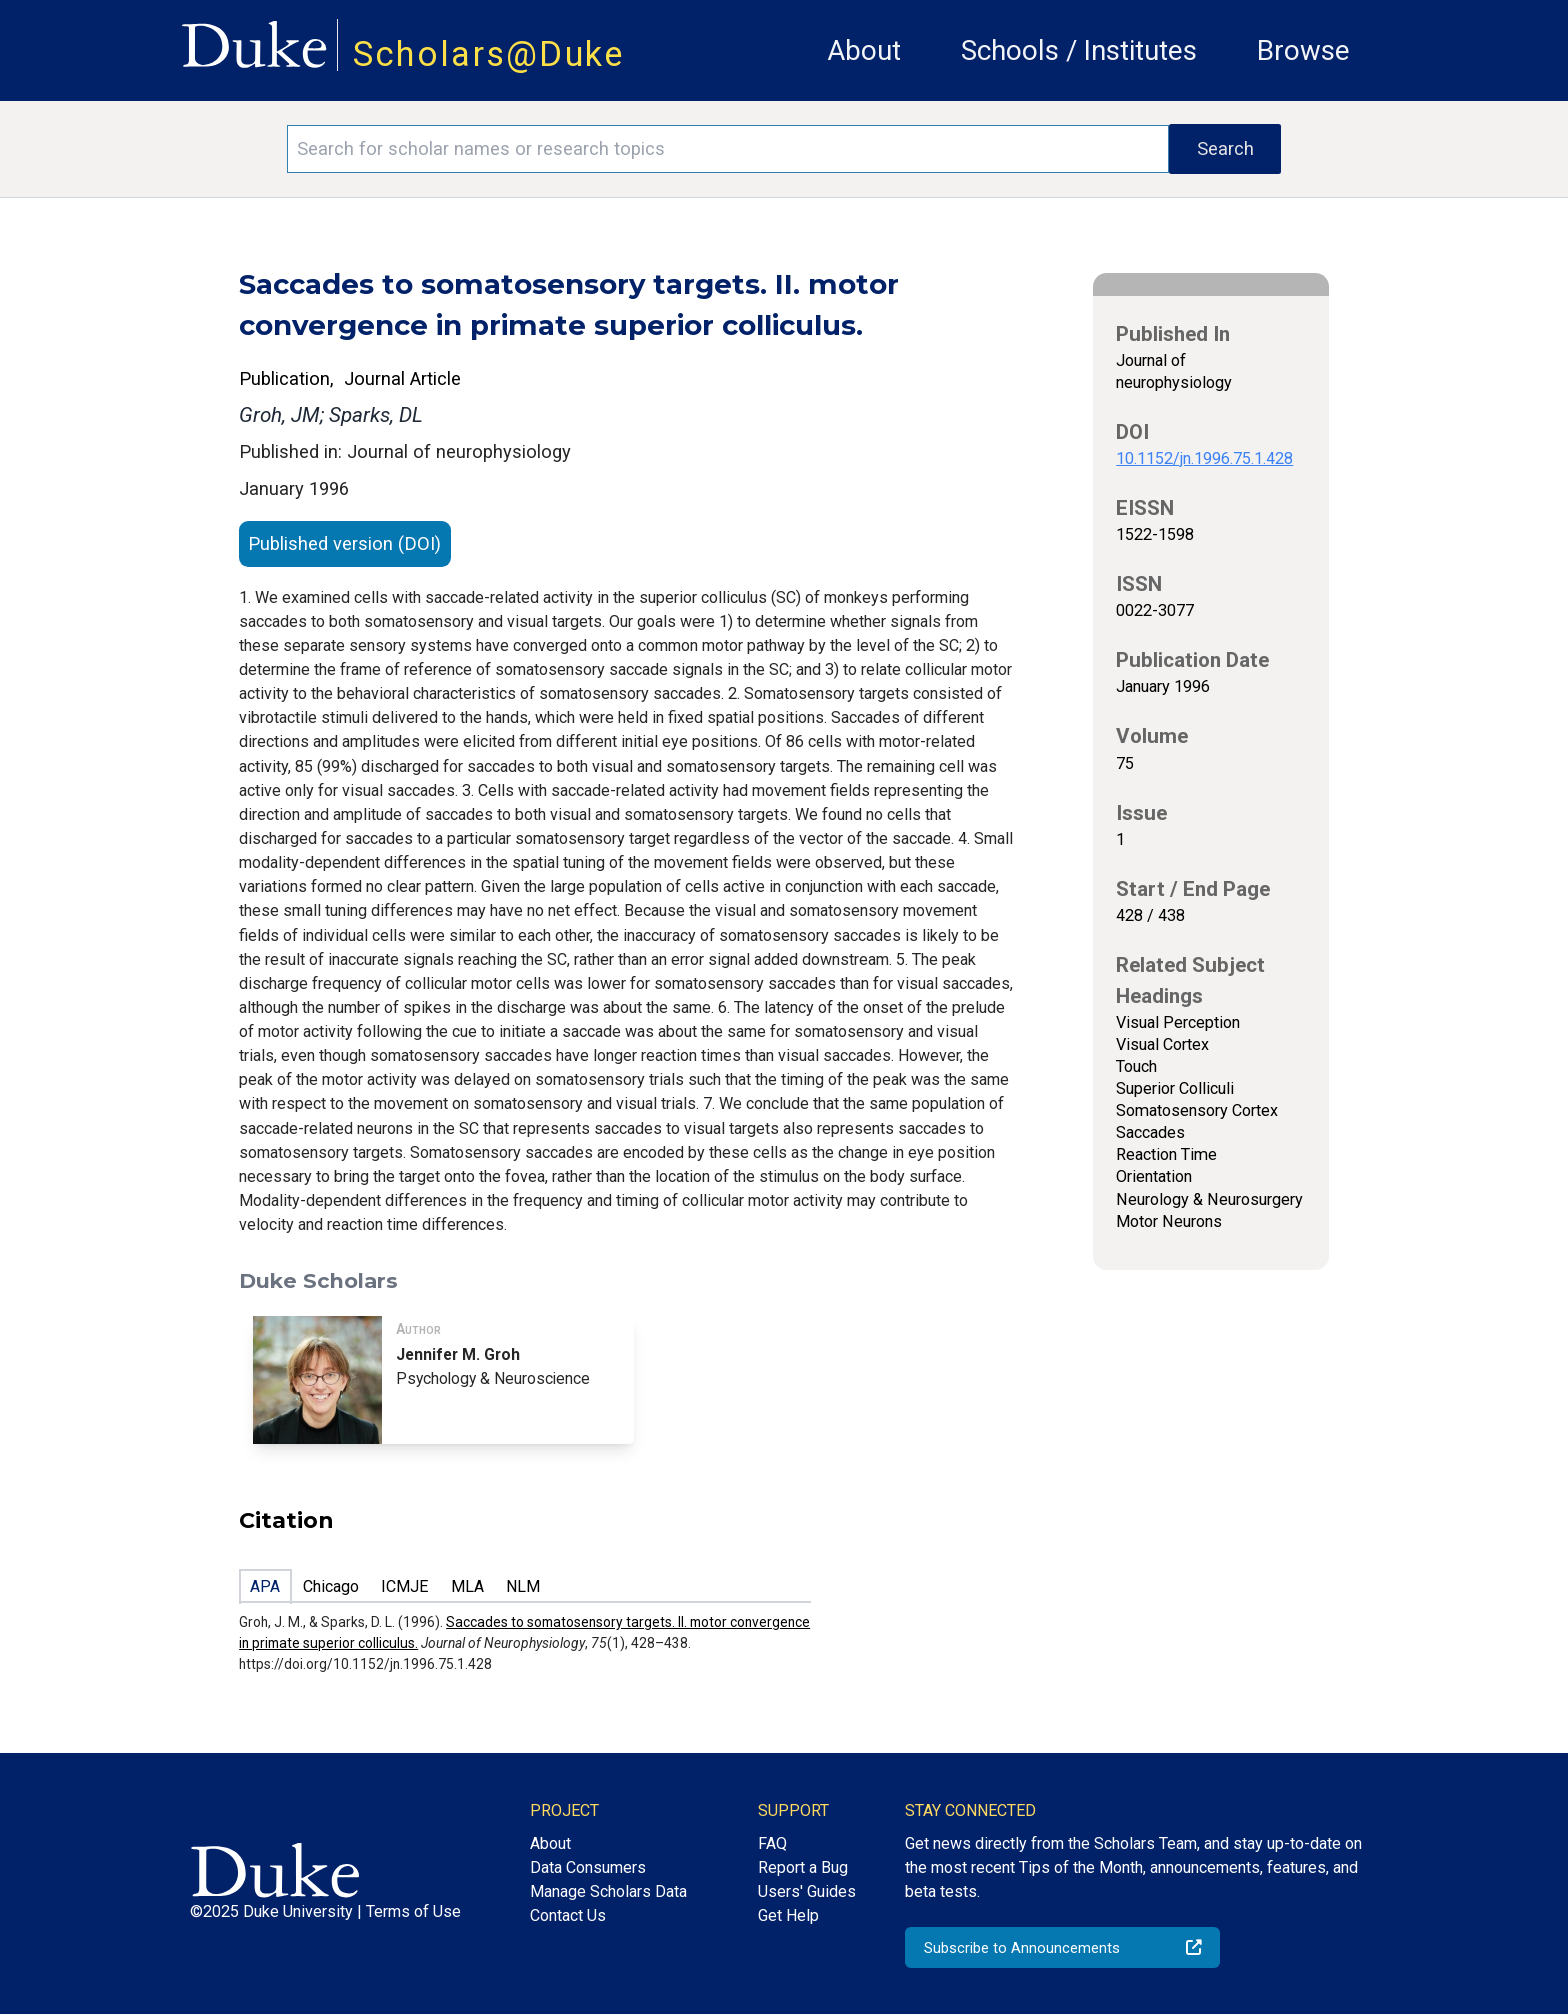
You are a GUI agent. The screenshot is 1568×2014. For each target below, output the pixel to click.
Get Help (788, 1915)
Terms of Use (413, 1911)
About (864, 50)
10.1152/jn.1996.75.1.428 (1204, 458)
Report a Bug (803, 1867)
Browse (1303, 50)
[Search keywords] (728, 149)
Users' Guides (807, 1891)
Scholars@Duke (489, 54)
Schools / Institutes (1079, 50)
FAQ (772, 1843)
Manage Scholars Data (608, 1891)
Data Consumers (588, 1867)
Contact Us (568, 1915)
